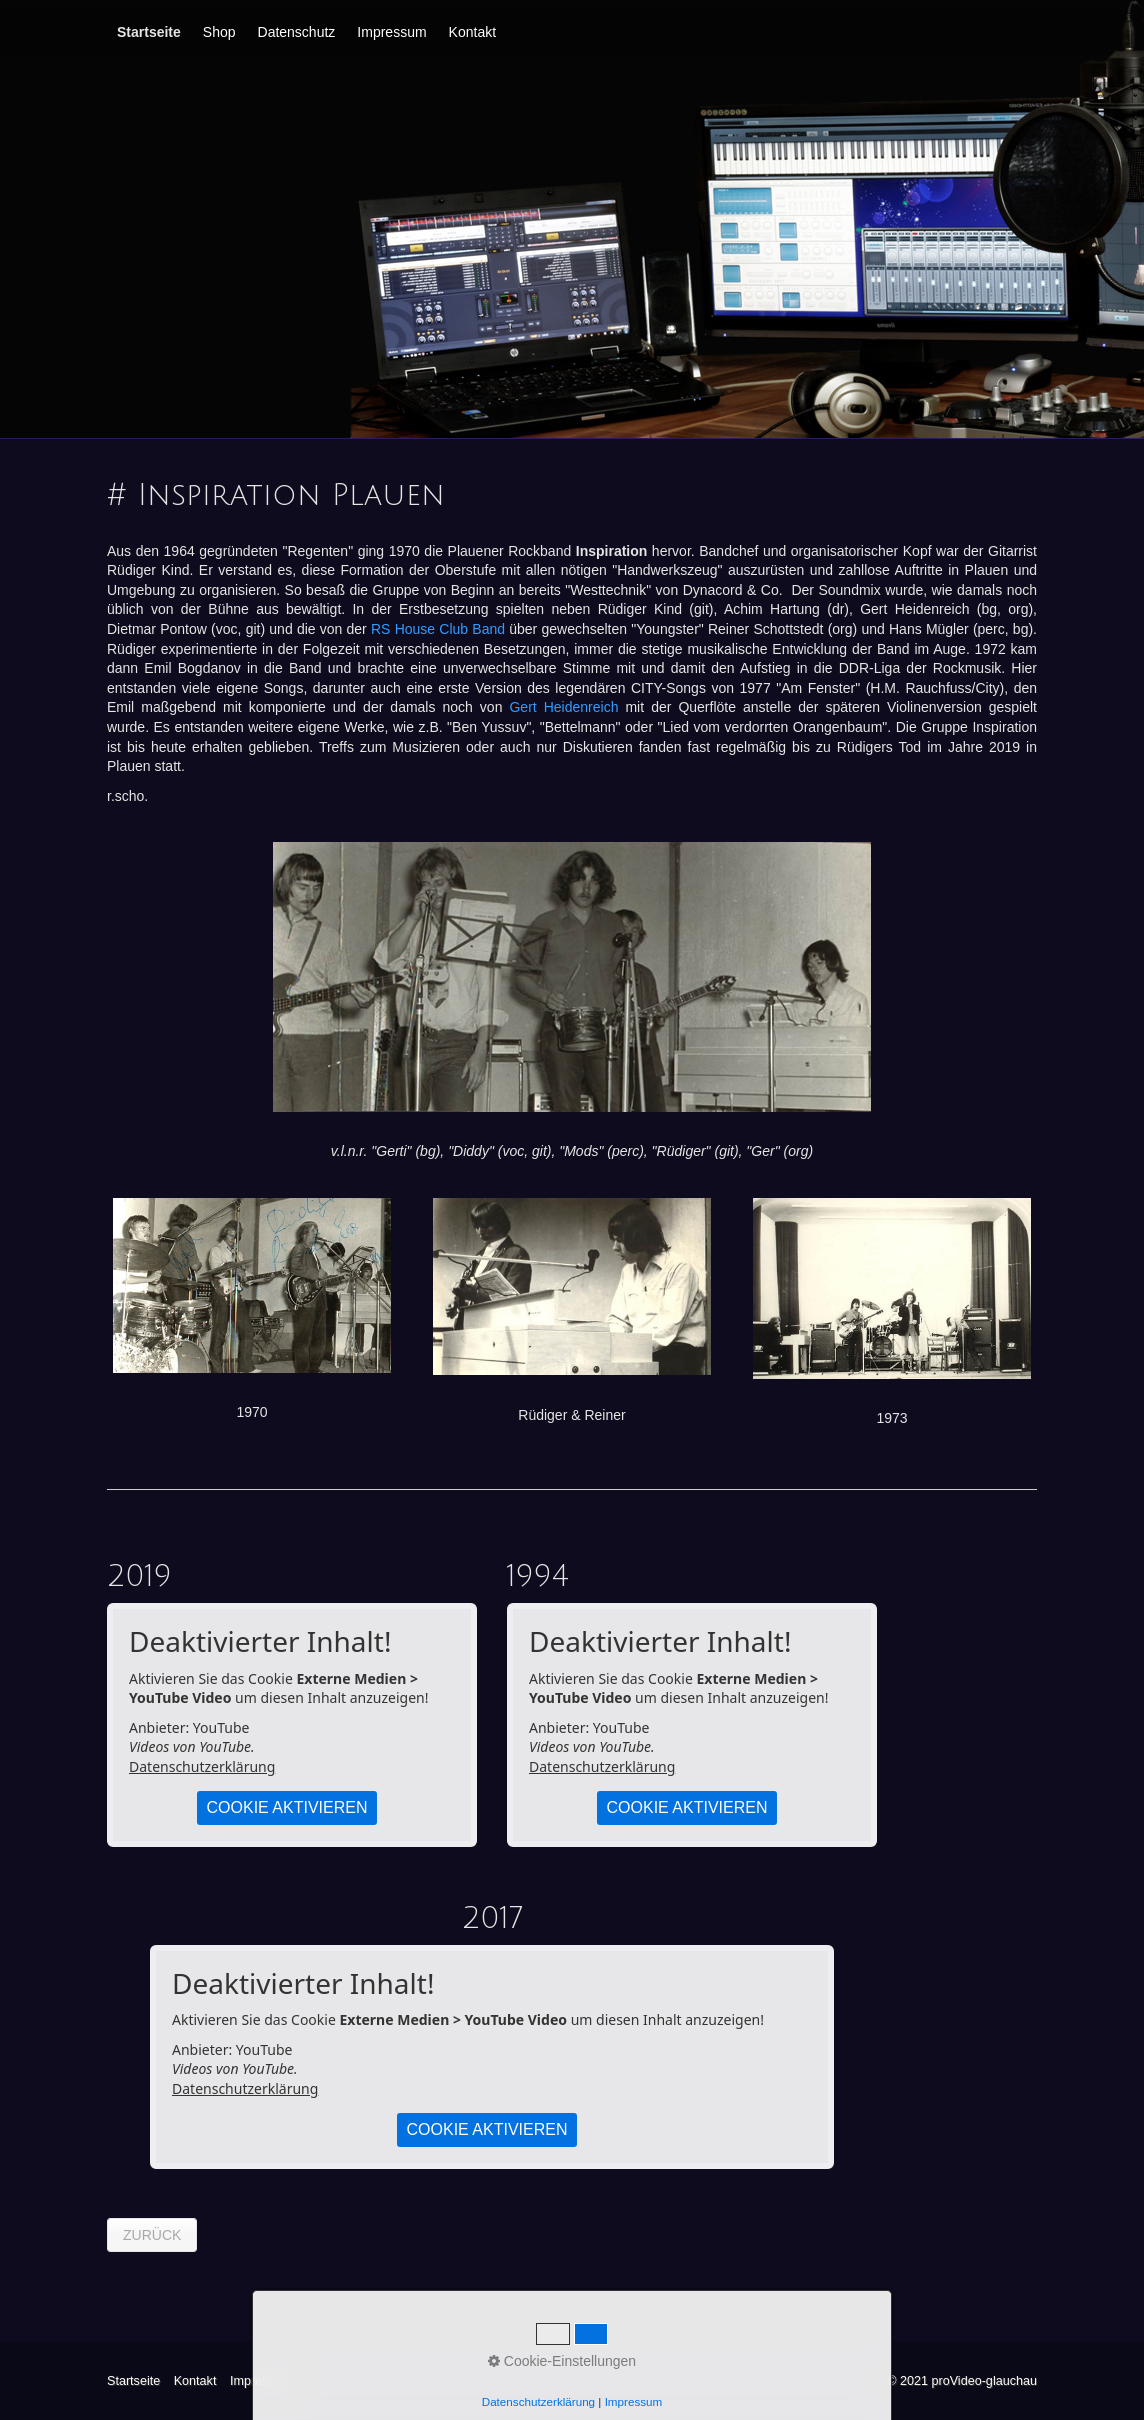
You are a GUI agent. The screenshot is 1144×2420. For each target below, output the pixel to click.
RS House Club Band (438, 629)
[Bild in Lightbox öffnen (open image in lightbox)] (572, 977)
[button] (152, 2235)
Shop (219, 32)
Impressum (391, 32)
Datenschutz (297, 32)
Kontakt (472, 32)
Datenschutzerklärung (202, 1766)
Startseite (149, 32)
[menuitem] (150, 32)
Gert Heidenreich (563, 707)
